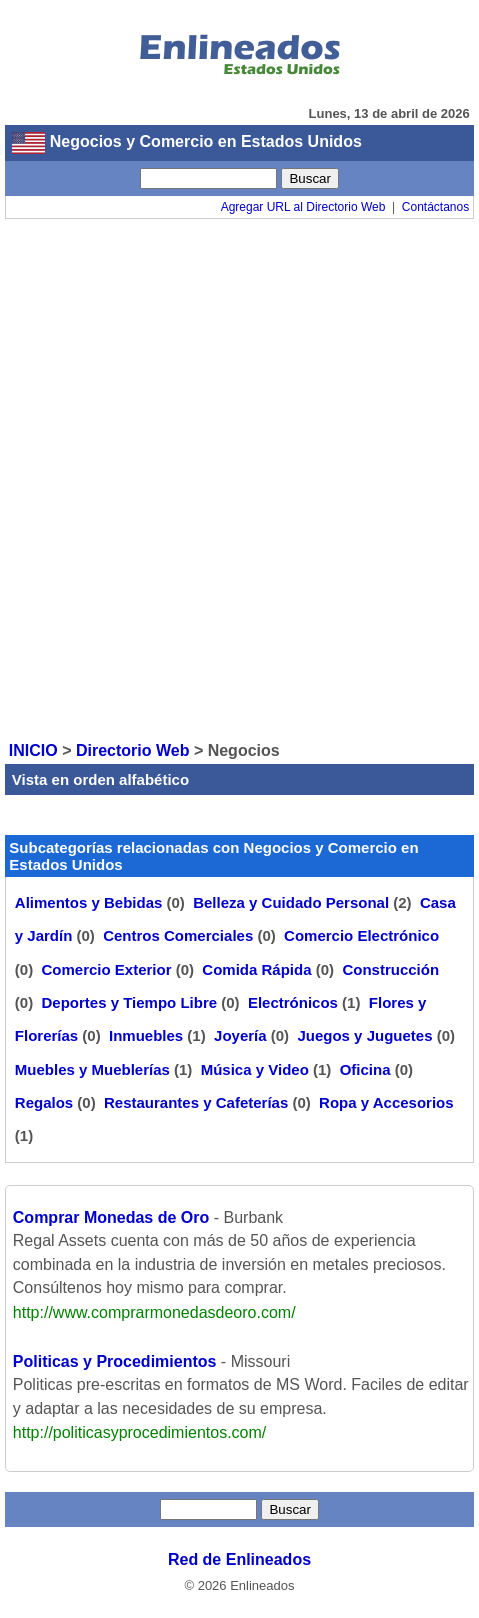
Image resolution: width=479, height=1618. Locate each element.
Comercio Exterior (106, 969)
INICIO (33, 750)
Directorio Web (133, 750)
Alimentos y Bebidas (89, 902)
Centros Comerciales (178, 935)
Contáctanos (435, 207)
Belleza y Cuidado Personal (291, 902)
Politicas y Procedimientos (115, 1361)
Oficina (365, 1069)
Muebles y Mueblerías (92, 1069)
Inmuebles (146, 1035)
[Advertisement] (239, 478)
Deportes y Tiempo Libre (129, 1002)
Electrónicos (293, 1002)
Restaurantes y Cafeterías (196, 1102)
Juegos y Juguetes (364, 1035)
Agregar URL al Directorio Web (303, 207)
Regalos (44, 1102)
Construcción (390, 969)
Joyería (240, 1035)
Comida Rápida (256, 969)
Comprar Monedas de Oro (111, 1217)
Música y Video (255, 1069)
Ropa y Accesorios (386, 1102)
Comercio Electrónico (361, 935)
